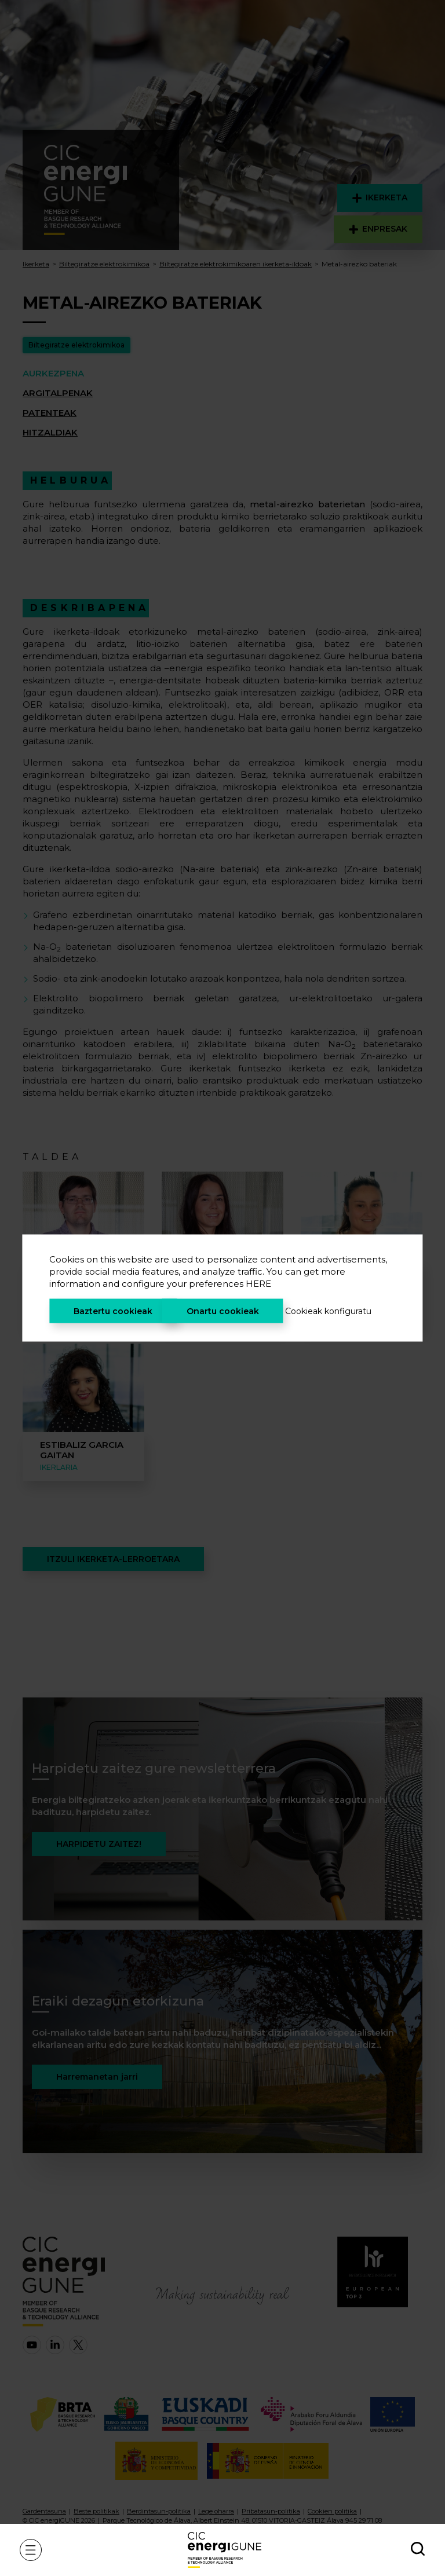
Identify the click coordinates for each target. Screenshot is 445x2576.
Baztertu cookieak (113, 1311)
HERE (258, 1283)
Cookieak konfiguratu (328, 1311)
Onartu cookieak (223, 1311)
